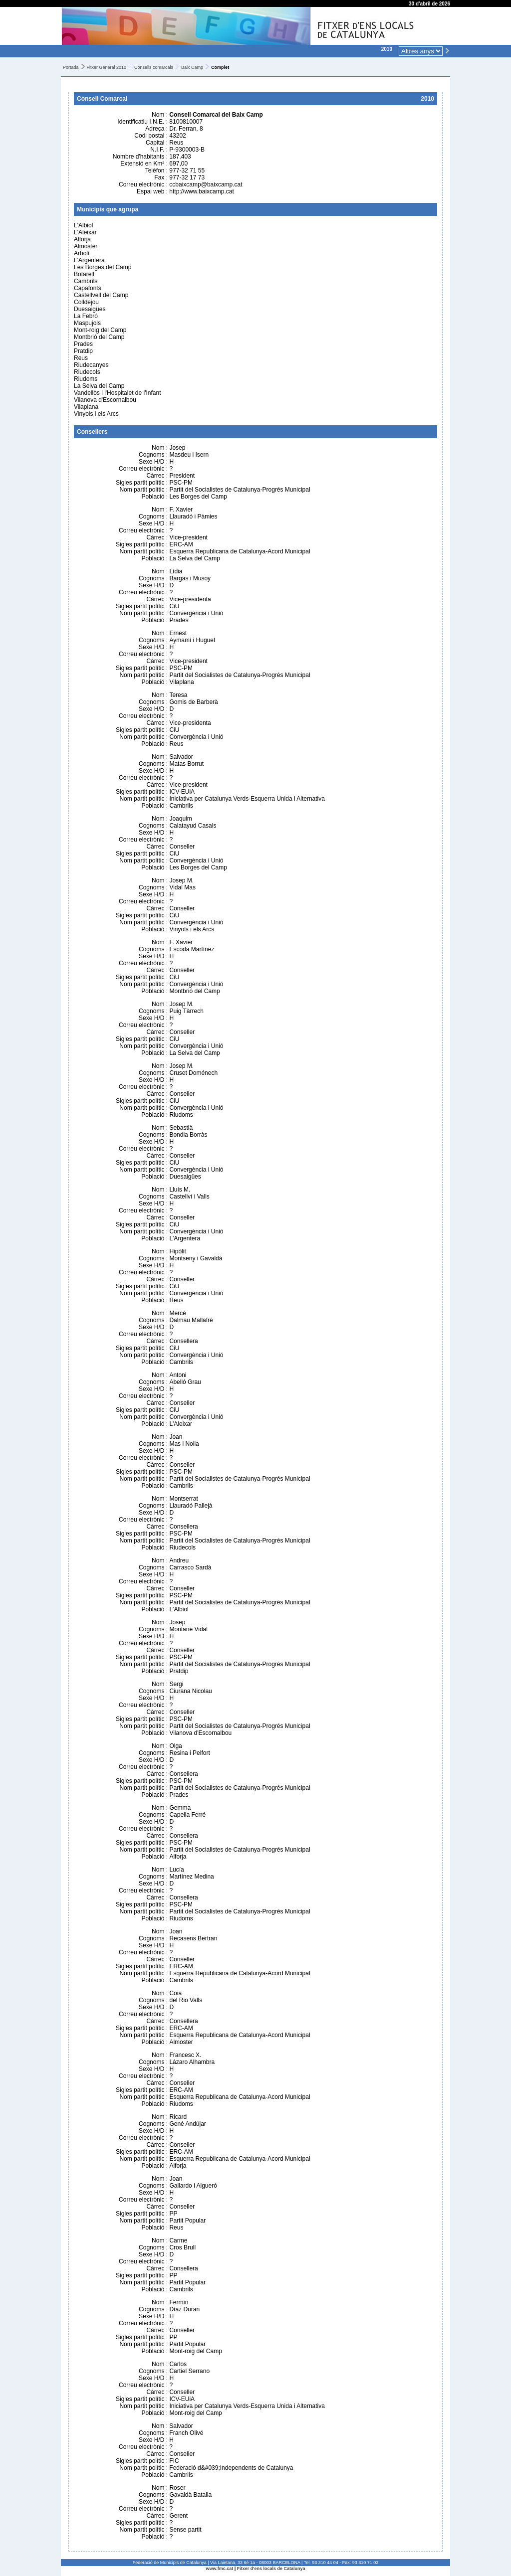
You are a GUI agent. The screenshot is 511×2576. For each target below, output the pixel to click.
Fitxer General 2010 (107, 67)
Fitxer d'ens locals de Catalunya (271, 2568)
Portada (71, 67)
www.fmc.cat (220, 2568)
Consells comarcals (153, 67)
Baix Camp (192, 67)
